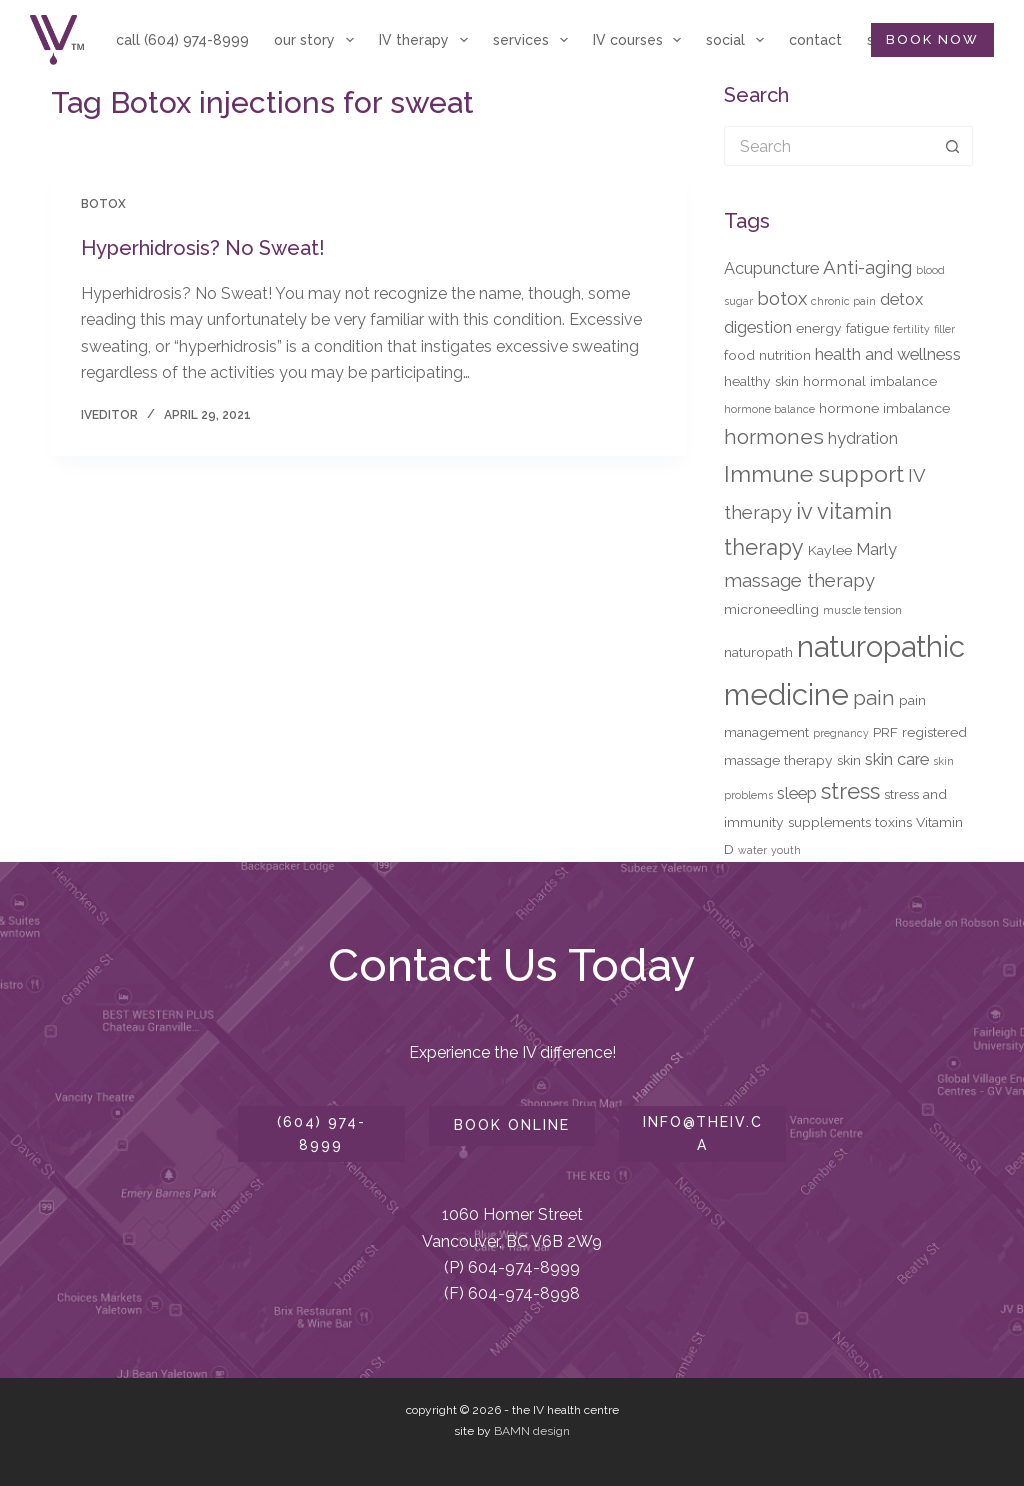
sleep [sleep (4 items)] (797, 793)
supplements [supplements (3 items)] (829, 822)
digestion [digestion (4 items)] (758, 327)
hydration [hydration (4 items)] (863, 438)
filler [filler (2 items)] (944, 329)
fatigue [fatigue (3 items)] (867, 328)
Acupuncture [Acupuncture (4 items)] (771, 268)
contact (815, 40)
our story (318, 40)
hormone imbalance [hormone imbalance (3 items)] (884, 408)
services (534, 40)
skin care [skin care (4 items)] (897, 759)
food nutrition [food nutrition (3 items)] (767, 355)
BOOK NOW (932, 39)
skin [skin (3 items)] (849, 760)
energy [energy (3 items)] (819, 328)
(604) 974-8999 (321, 1133)
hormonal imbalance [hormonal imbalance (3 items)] (870, 381)
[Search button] (953, 146)
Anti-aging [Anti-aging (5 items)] (867, 267)
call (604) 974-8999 (182, 40)
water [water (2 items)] (752, 850)
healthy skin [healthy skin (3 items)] (761, 381)
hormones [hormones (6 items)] (774, 437)
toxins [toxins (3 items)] (893, 822)
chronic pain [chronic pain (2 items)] (843, 301)
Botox (103, 204)
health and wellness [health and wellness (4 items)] (888, 354)
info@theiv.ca (703, 1133)
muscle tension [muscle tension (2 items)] (862, 610)
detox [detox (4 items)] (901, 299)
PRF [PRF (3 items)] (885, 732)
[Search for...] (828, 146)
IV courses (641, 40)
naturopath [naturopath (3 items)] (758, 652)
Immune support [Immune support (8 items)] (814, 473)
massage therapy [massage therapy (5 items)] (799, 580)
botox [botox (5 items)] (782, 298)
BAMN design (532, 1431)
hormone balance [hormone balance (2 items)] (769, 409)
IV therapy (427, 40)
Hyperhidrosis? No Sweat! (203, 248)
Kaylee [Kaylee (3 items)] (830, 550)
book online (512, 1125)
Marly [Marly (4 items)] (876, 549)
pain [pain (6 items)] (874, 698)
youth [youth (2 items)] (786, 850)
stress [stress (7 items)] (850, 791)
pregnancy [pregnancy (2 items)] (841, 733)
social (739, 40)
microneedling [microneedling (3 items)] (771, 609)
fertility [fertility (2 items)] (911, 329)
